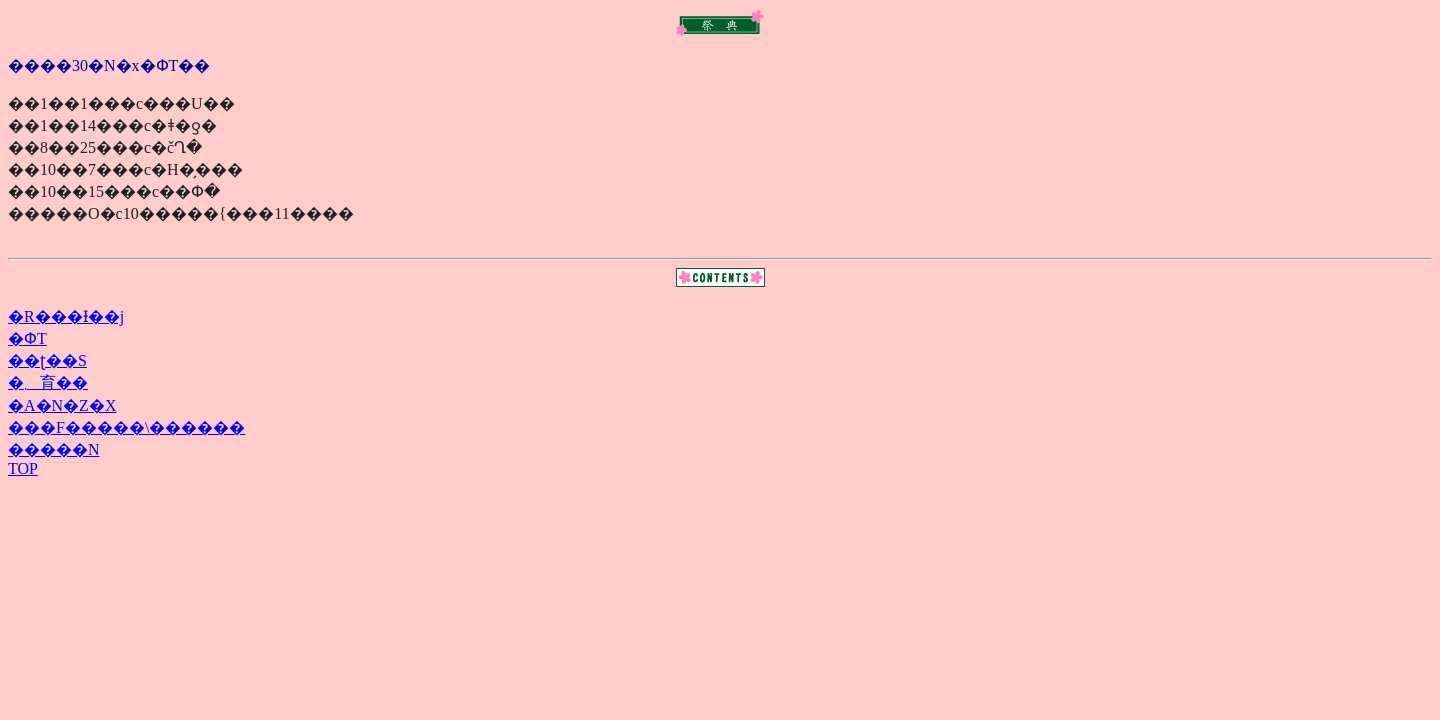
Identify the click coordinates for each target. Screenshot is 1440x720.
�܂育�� (48, 382)
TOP (23, 468)
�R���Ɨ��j (66, 316)
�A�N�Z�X (62, 405)
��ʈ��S (47, 360)
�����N (54, 449)
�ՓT (27, 338)
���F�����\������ (126, 427)
